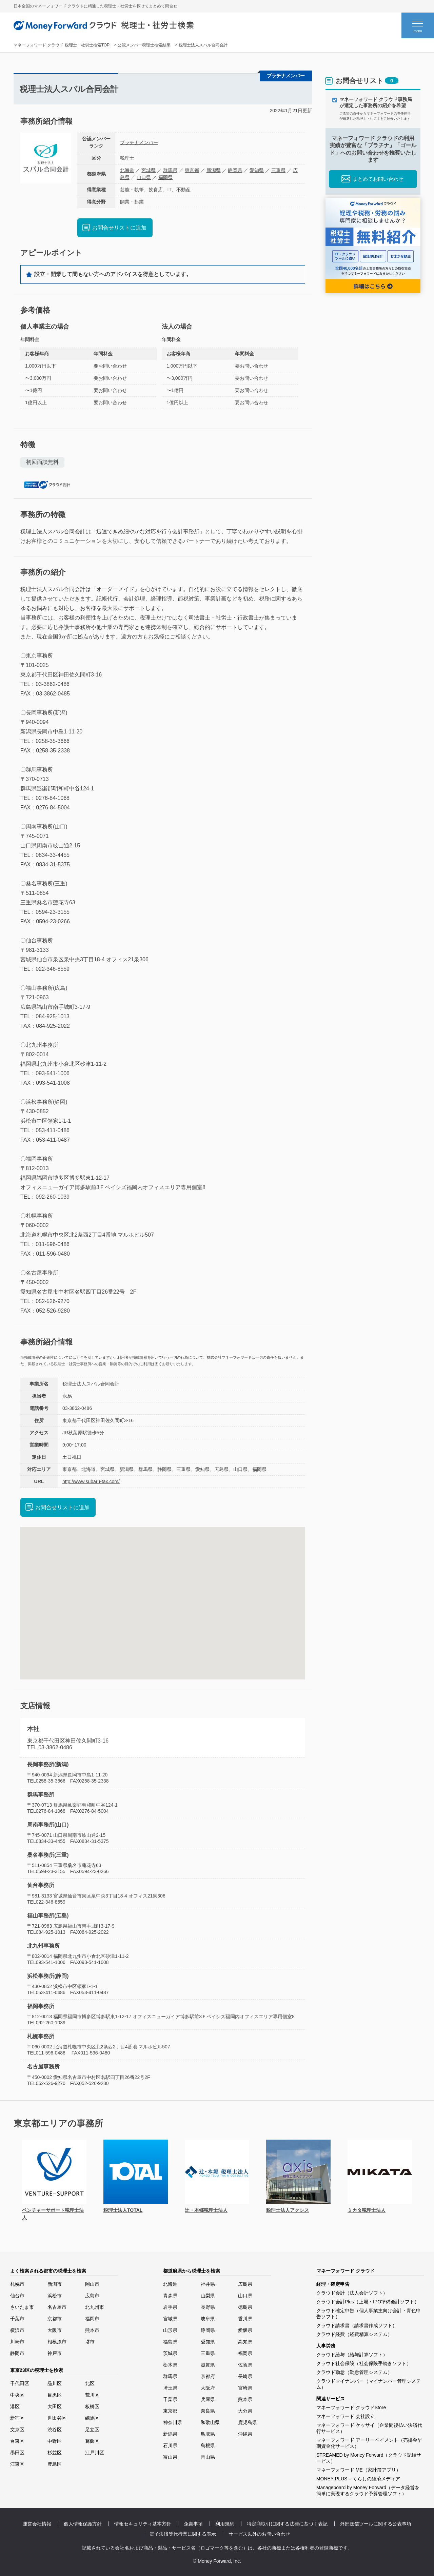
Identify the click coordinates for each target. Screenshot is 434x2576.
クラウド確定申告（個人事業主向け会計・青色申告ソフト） (368, 2313)
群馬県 (170, 170)
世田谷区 (56, 2418)
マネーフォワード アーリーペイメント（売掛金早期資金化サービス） (369, 2443)
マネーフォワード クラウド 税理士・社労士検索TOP (62, 45)
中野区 (54, 2441)
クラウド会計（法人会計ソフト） (352, 2293)
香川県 (245, 2318)
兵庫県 (208, 2399)
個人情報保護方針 (83, 2523)
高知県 (245, 2341)
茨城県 (170, 2353)
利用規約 (224, 2523)
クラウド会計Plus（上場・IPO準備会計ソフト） (367, 2301)
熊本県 (245, 2399)
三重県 (278, 170)
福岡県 (165, 177)
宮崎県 (245, 2388)
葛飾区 (92, 2441)
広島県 (245, 2284)
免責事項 (193, 2523)
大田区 (54, 2406)
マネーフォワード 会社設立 (345, 2416)
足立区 (92, 2429)
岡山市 (92, 2284)
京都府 (208, 2376)
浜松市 (54, 2295)
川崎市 (17, 2341)
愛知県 (257, 170)
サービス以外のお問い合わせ (259, 2534)
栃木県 (170, 2364)
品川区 (54, 2383)
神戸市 (54, 2353)
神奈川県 (172, 2422)
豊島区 (54, 2464)
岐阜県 (208, 2318)
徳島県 (245, 2307)
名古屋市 (56, 2307)
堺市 (90, 2341)
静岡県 (235, 170)
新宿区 (17, 2418)
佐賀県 (245, 2364)
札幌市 (17, 2284)
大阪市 (54, 2330)
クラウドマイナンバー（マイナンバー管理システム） (368, 2384)
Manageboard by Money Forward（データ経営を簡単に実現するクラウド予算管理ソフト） (367, 2490)
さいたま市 (22, 2307)
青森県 (170, 2295)
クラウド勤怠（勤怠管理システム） (354, 2372)
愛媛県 (245, 2330)
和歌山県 (210, 2422)
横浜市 (17, 2330)
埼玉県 (170, 2388)
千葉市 (17, 2318)
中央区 (17, 2395)
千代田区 (19, 2383)
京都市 (54, 2318)
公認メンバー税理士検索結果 (144, 45)
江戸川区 (94, 2452)
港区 (15, 2406)
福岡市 (92, 2318)
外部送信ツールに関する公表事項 (375, 2523)
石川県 (170, 2445)
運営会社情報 (37, 2523)
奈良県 (208, 2411)
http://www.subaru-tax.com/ (91, 1481)
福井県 (208, 2284)
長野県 (208, 2307)
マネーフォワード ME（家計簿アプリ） (358, 2470)
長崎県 (245, 2376)
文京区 (17, 2429)
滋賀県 (208, 2364)
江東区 (17, 2464)
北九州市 (94, 2307)
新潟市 (54, 2284)
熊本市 (92, 2330)
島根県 (208, 2445)
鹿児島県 (247, 2422)
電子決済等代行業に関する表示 (183, 2534)
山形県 (170, 2330)
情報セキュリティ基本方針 (142, 2523)
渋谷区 (54, 2429)
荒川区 (92, 2395)
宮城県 (148, 170)
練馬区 (92, 2418)
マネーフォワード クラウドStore (351, 2407)
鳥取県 (208, 2434)
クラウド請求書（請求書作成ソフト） (356, 2325)
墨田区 (17, 2452)
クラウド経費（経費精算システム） (354, 2334)
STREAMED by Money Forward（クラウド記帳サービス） (368, 2458)
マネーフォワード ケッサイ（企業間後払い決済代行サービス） (369, 2428)
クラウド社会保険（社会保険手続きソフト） (363, 2363)
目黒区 (54, 2395)
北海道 (127, 170)
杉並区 (54, 2452)
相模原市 (56, 2341)
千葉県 (170, 2399)
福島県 (170, 2341)
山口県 (144, 177)
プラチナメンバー (139, 142)
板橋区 (92, 2406)
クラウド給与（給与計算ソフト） (352, 2354)
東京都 (192, 170)
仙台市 (17, 2295)
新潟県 (213, 170)
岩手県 (170, 2307)
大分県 (245, 2411)
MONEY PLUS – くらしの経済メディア (358, 2478)
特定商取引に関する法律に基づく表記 (287, 2523)
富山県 (170, 2457)
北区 (90, 2383)
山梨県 (208, 2295)
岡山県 (208, 2457)
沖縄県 (245, 2434)
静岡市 (17, 2353)
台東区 (17, 2441)
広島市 (92, 2295)
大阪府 (208, 2388)
